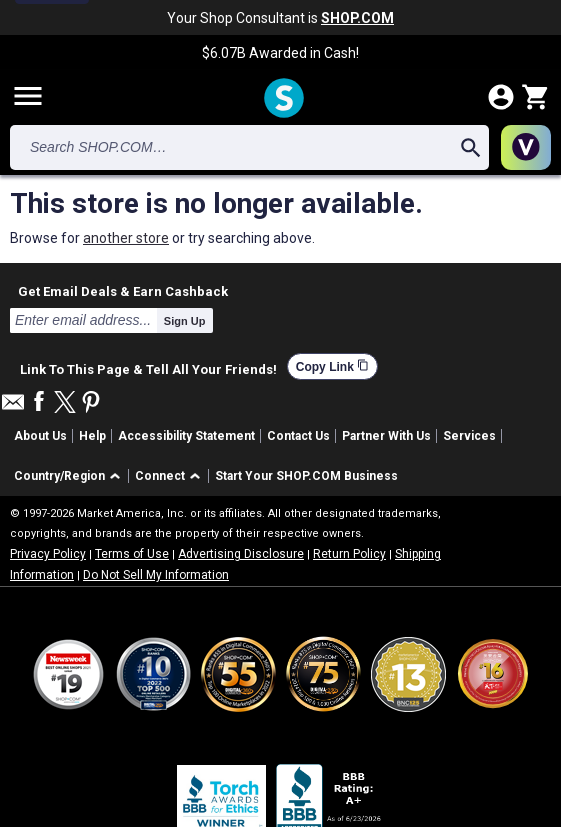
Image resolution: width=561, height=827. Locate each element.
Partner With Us (386, 436)
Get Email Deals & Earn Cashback (123, 291)
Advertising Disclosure (241, 554)
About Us (40, 436)
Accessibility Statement (186, 436)
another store (126, 238)
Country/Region (59, 476)
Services (469, 436)
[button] (70, 476)
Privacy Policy (48, 554)
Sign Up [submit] (185, 321)
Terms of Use (132, 554)
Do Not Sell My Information (156, 575)
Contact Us (298, 436)
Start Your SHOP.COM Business (306, 476)
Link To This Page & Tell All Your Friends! (148, 367)
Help (92, 436)
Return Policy (349, 554)
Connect (160, 476)
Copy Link (332, 366)
